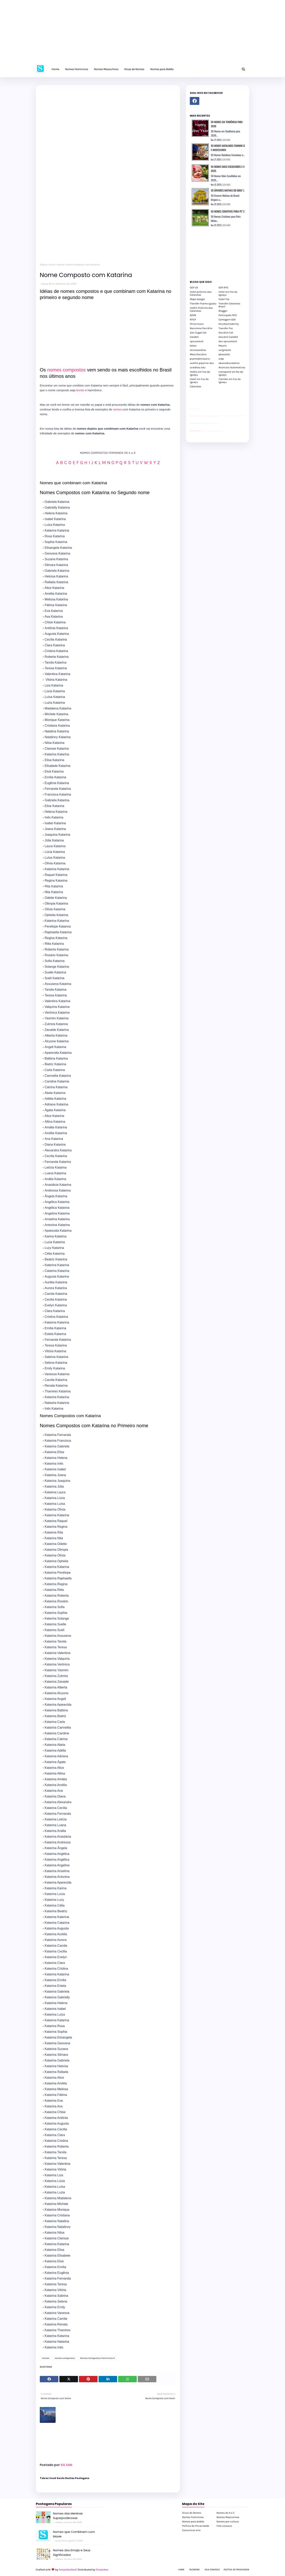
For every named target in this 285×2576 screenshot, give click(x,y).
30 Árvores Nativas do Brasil (227, 190)
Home (181, 2569)
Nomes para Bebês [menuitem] (162, 69)
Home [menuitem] (55, 69)
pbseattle (224, 354)
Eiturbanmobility (228, 323)
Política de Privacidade (195, 2525)
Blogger (222, 310)
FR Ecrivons (197, 323)
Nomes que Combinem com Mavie (74, 2534)
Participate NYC (227, 315)
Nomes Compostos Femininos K (97, 2358)
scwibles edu (197, 367)
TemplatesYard (67, 2569)
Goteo (193, 345)
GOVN (193, 315)
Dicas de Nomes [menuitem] (134, 69)
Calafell (194, 336)
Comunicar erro (191, 2530)
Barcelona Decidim (201, 328)
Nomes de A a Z (226, 2512)
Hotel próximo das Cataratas (201, 293)
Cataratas (195, 386)
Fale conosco (224, 2525)
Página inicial (47, 264)
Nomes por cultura (228, 2521)
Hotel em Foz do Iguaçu (227, 293)
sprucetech (196, 341)
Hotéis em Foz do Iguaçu (200, 373)
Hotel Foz (223, 299)
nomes (60, 264)
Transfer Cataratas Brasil (229, 305)
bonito (80, 390)
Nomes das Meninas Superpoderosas (68, 2515)
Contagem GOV (227, 319)
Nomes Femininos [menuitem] (76, 69)
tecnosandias (198, 349)
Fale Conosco (212, 2569)
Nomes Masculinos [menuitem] (106, 69)
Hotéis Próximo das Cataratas (201, 309)
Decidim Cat (225, 332)
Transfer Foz (225, 328)
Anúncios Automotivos (231, 367)
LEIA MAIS (226, 139)
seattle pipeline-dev (202, 363)
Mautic (222, 345)
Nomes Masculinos (228, 2517)
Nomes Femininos (193, 2517)
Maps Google (197, 299)
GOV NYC (223, 287)
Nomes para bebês (193, 2521)
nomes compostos (66, 369)
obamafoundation (229, 363)
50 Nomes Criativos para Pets (227, 211)
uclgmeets (224, 349)
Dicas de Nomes (191, 2512)
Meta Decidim (198, 354)
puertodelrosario (200, 358)
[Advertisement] (119, 33)
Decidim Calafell (228, 336)
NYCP (193, 319)
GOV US (194, 287)
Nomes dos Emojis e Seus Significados (71, 2552)
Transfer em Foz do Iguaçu (229, 381)
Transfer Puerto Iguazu (203, 303)
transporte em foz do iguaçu (230, 373)
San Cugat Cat (198, 332)
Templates (102, 2569)
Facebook (194, 2569)
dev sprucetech (227, 341)
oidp (221, 358)
